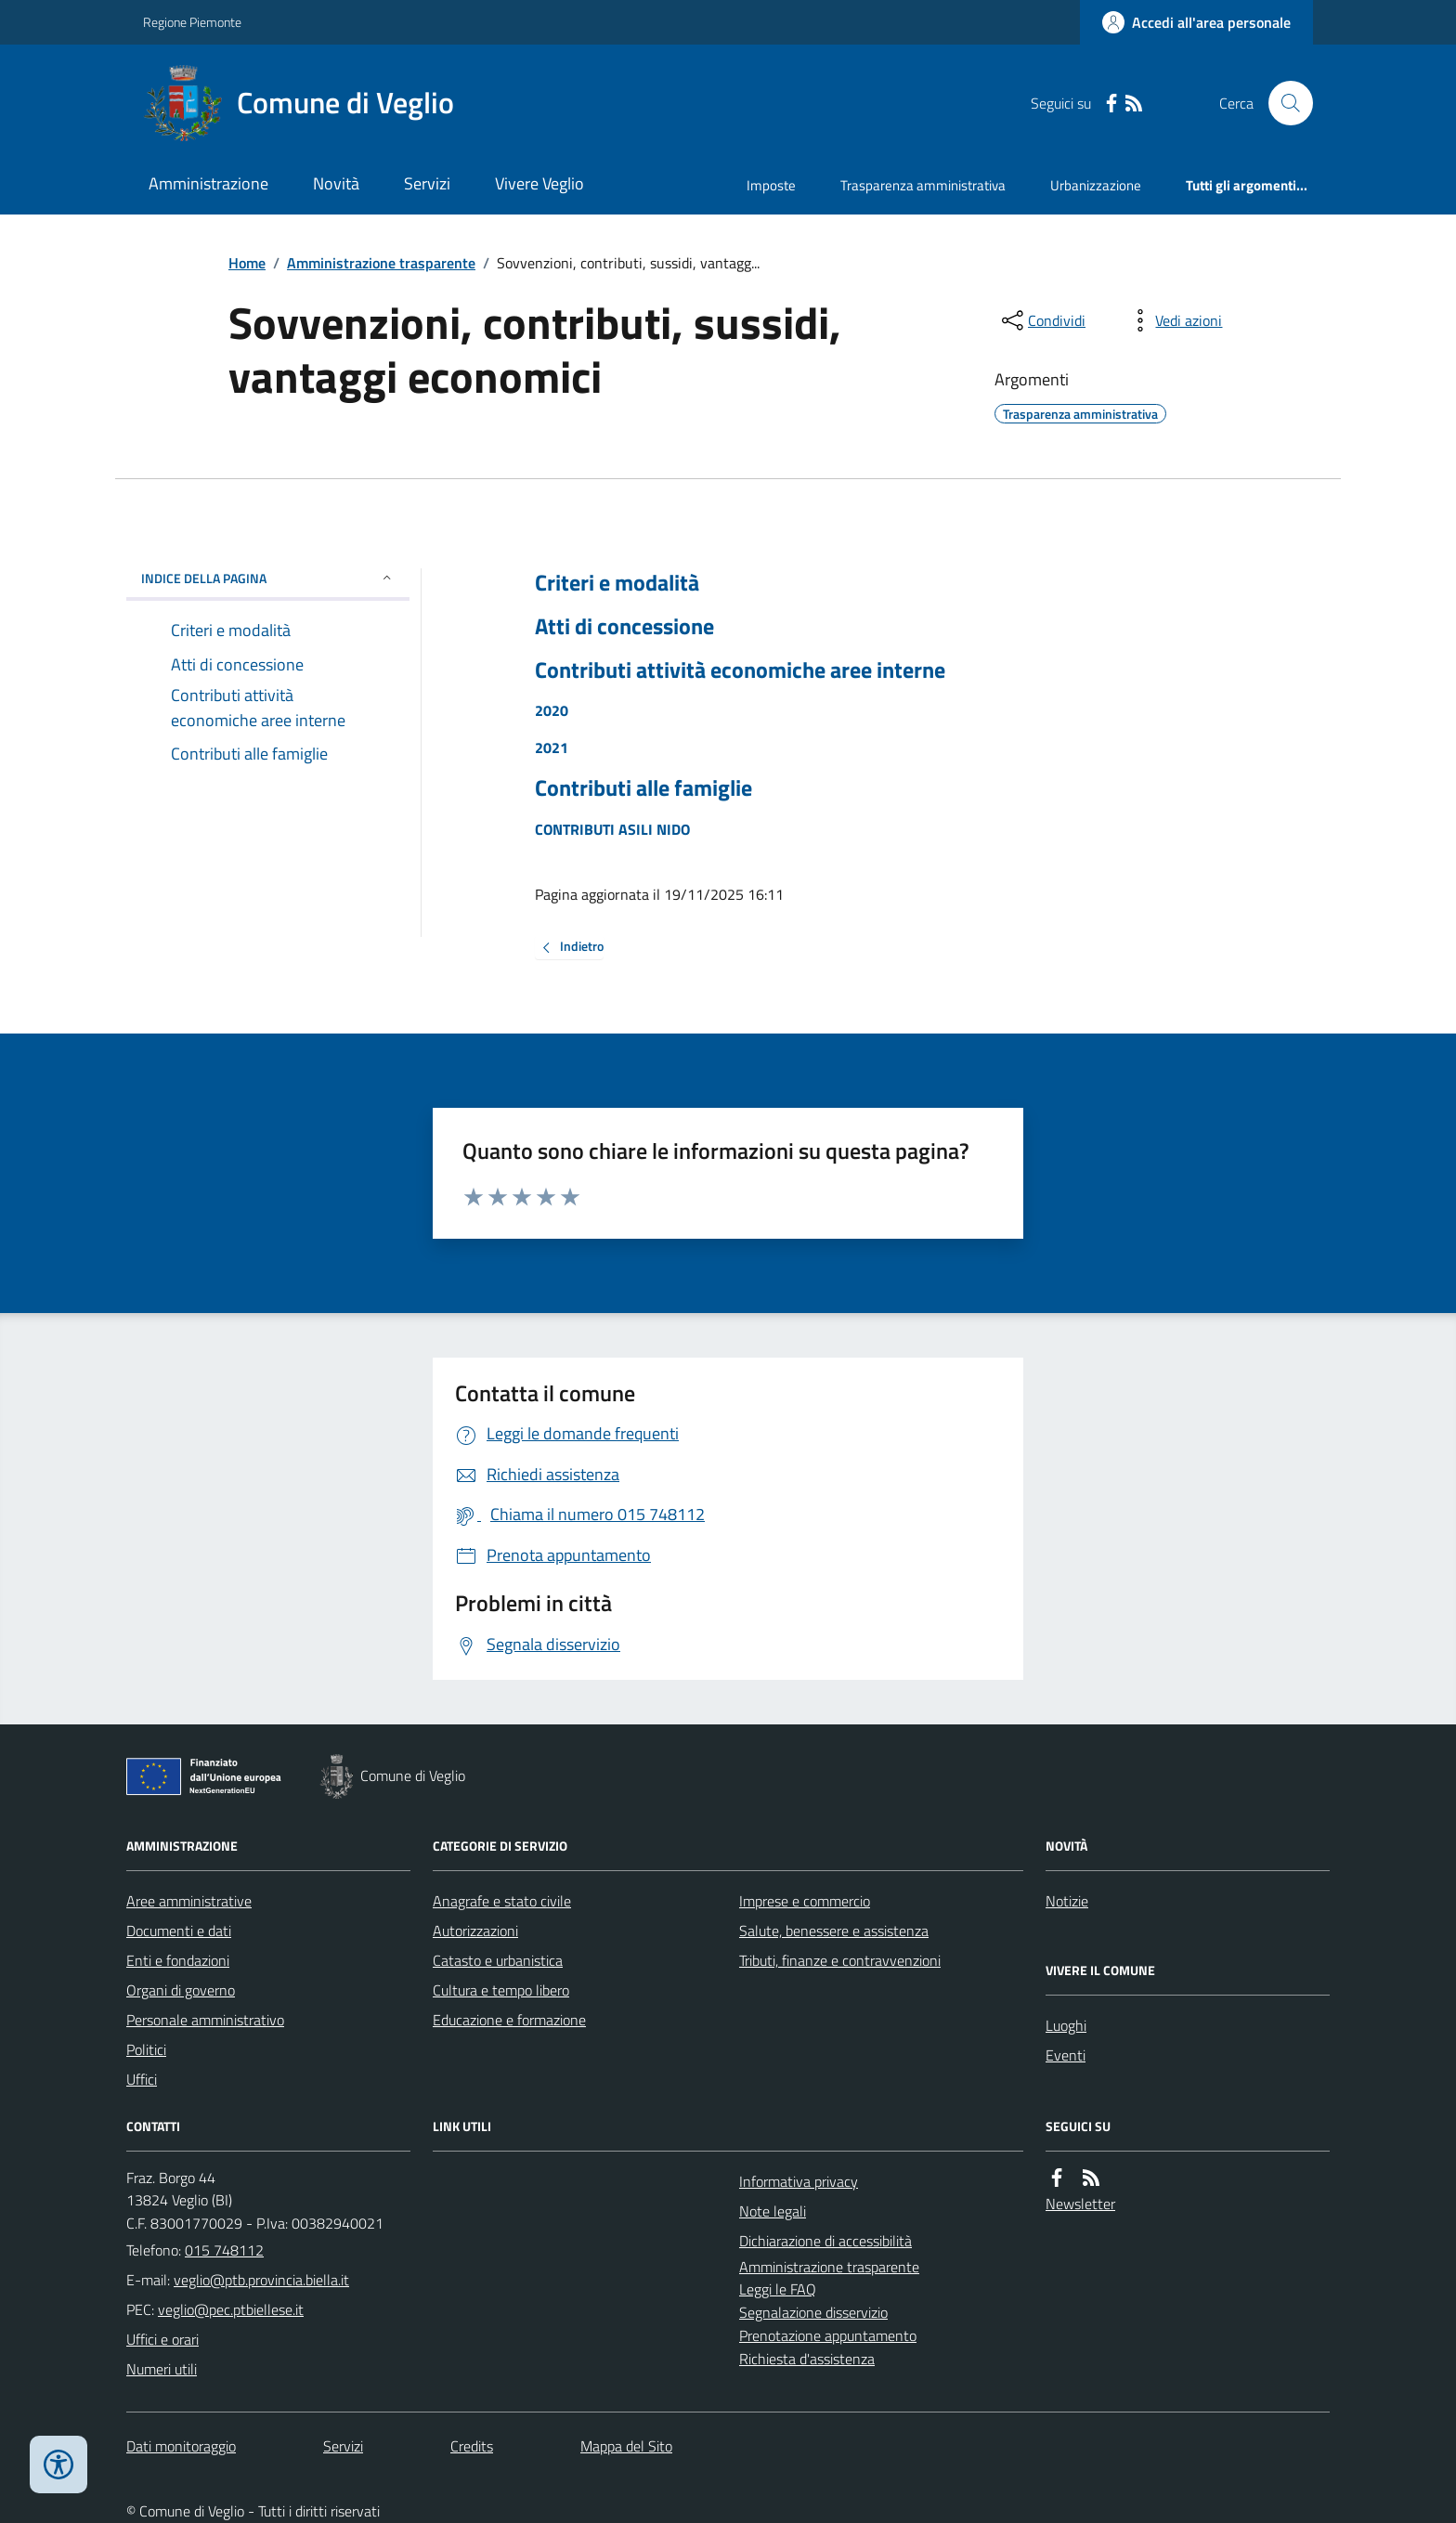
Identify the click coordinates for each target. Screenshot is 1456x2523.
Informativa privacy (798, 2181)
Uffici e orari (162, 2339)
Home (247, 263)
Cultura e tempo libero (501, 1990)
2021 (551, 747)
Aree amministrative (189, 1901)
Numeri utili (161, 2369)
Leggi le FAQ (777, 2289)
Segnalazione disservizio (813, 2312)
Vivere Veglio (539, 183)
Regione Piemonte (192, 22)
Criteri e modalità (617, 582)
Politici (146, 2049)
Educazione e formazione (509, 2020)
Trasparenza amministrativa (923, 185)
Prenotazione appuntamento (827, 2335)
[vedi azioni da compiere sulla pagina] (1174, 320)
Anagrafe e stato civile (502, 1901)
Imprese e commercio (804, 1901)
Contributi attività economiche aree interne (740, 670)
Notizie (1067, 1901)
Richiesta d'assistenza (807, 2358)
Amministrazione (208, 183)
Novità (336, 183)
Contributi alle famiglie (643, 788)
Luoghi (1066, 2025)
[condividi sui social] (1041, 320)
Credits (471, 2446)
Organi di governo (180, 1990)
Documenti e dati (178, 1930)
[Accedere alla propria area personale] (1196, 22)
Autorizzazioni (475, 1930)
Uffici (141, 2079)
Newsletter (1080, 2203)
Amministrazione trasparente (381, 263)
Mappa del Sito (626, 2446)
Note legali (772, 2211)
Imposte (771, 185)
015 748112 (224, 2250)
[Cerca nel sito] (1283, 103)
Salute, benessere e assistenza (834, 1930)
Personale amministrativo (205, 2020)
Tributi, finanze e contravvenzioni (840, 1960)
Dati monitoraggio (181, 2446)
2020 (551, 710)
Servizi (427, 183)
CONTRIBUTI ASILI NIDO (612, 829)
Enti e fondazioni (177, 1960)
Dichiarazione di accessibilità (825, 2241)
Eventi (1066, 2055)
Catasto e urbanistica (498, 1960)
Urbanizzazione (1095, 185)
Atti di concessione (624, 626)
